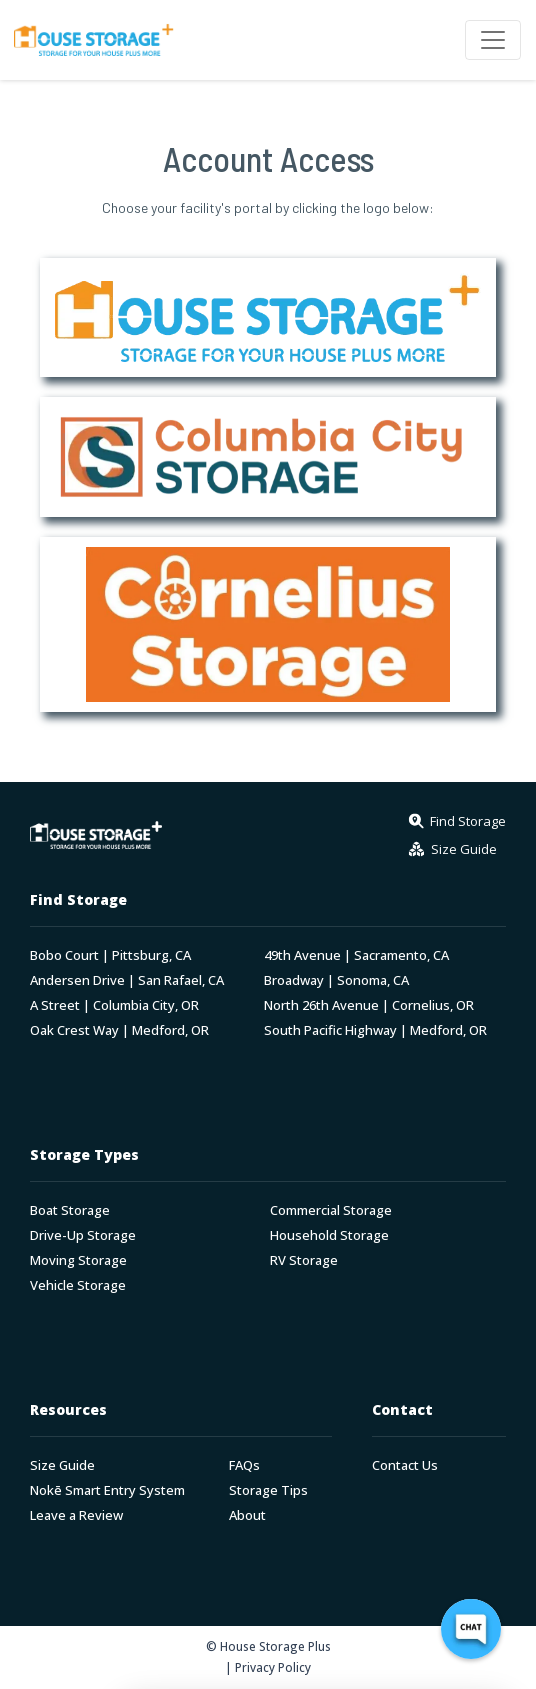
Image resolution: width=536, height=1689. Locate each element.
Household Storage (329, 1235)
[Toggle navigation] (493, 40)
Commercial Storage (331, 1210)
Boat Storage (70, 1210)
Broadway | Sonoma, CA (336, 980)
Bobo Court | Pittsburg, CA (110, 955)
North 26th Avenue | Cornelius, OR (369, 1005)
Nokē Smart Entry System (107, 1490)
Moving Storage (78, 1260)
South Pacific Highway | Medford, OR (375, 1030)
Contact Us (405, 1465)
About (247, 1515)
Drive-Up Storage (83, 1235)
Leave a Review (76, 1515)
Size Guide (62, 1465)
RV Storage (304, 1260)
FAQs (244, 1465)
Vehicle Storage (78, 1285)
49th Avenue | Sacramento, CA (356, 955)
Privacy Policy (273, 1667)
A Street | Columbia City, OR (114, 1005)
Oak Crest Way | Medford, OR (119, 1030)
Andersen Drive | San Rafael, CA (127, 980)
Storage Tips (268, 1490)
